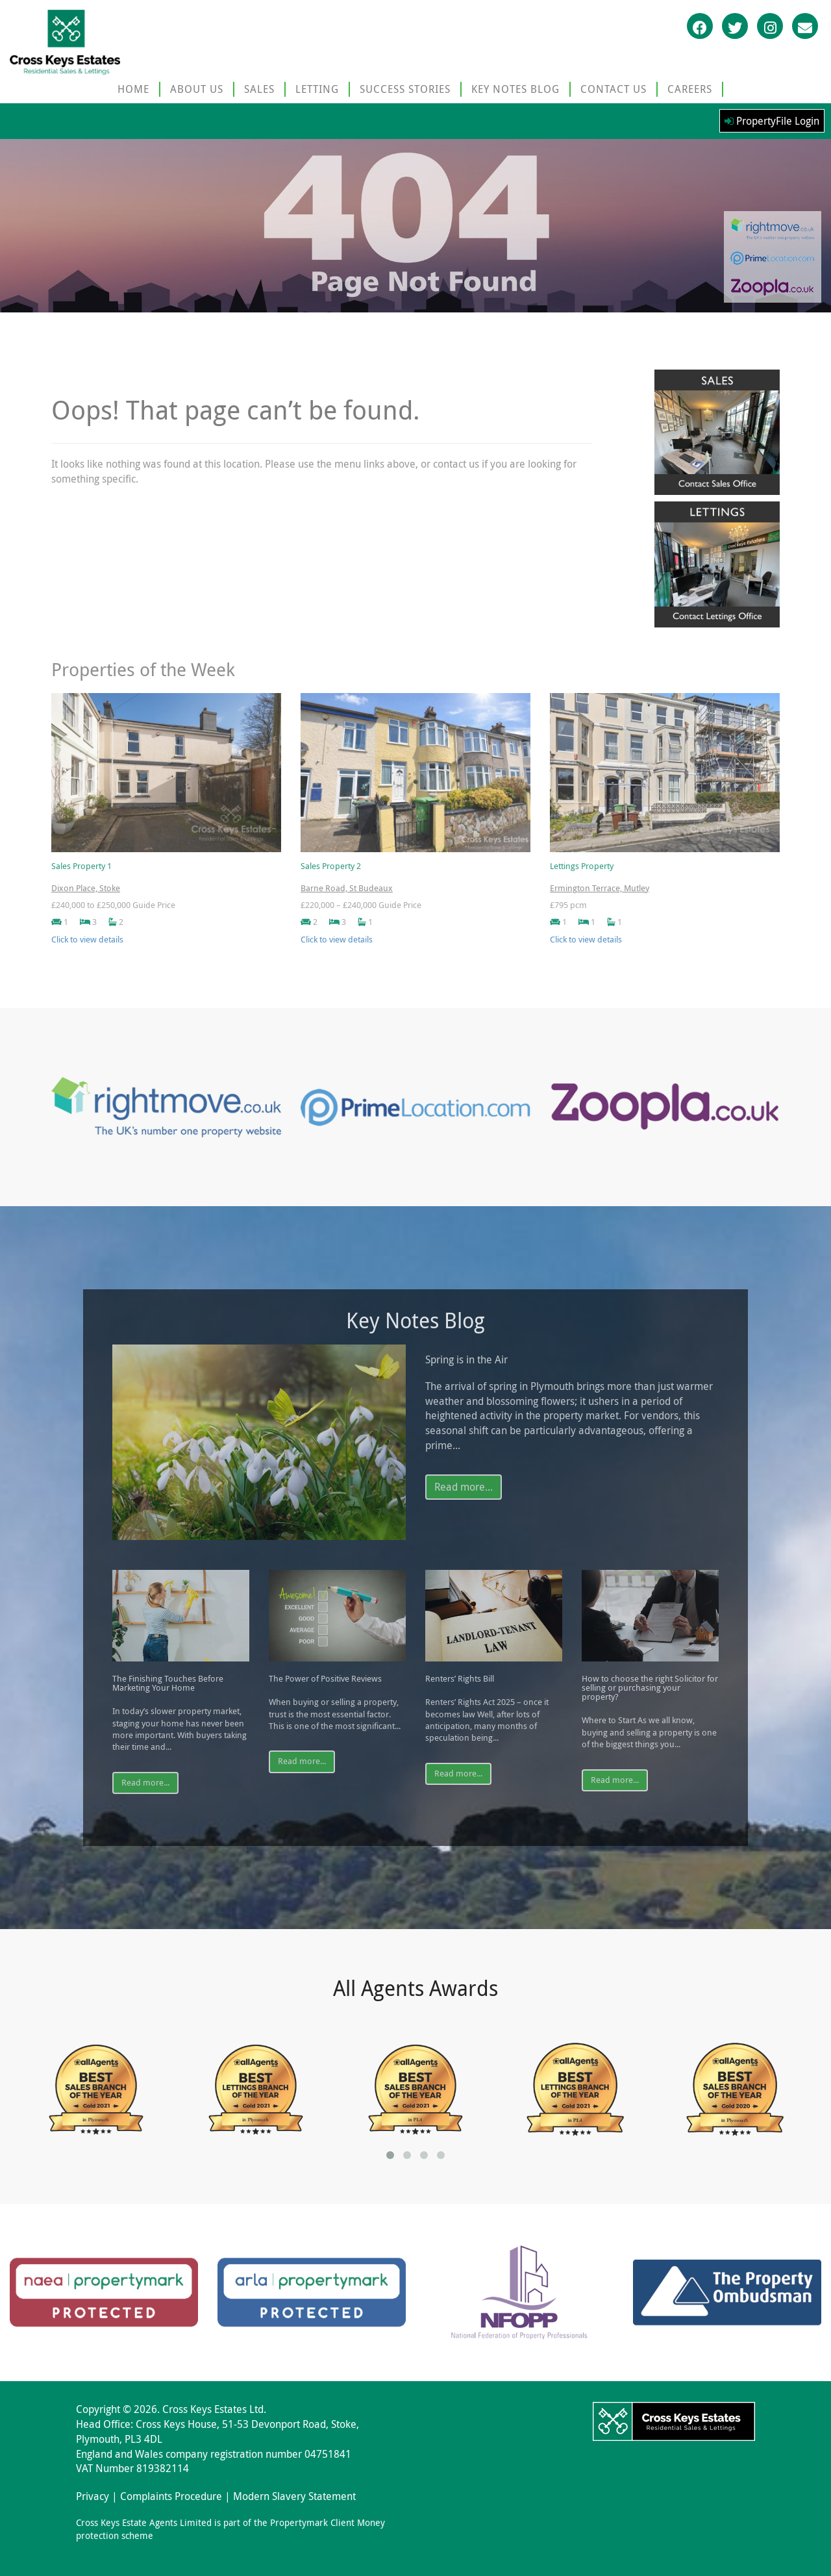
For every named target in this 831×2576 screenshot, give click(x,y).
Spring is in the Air (466, 1360)
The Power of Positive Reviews (325, 1679)
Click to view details (87, 939)
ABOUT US (196, 89)
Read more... (463, 1487)
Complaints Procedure (171, 2496)
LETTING (317, 89)
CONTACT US (613, 89)
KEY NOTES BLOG (515, 89)
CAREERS (689, 89)
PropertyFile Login (772, 121)
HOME (133, 89)
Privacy (92, 2496)
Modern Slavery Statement (294, 2496)
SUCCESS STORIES (405, 89)
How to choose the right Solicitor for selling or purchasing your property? (650, 1688)
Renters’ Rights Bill (459, 1679)
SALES (259, 89)
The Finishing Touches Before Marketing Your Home (167, 1683)
